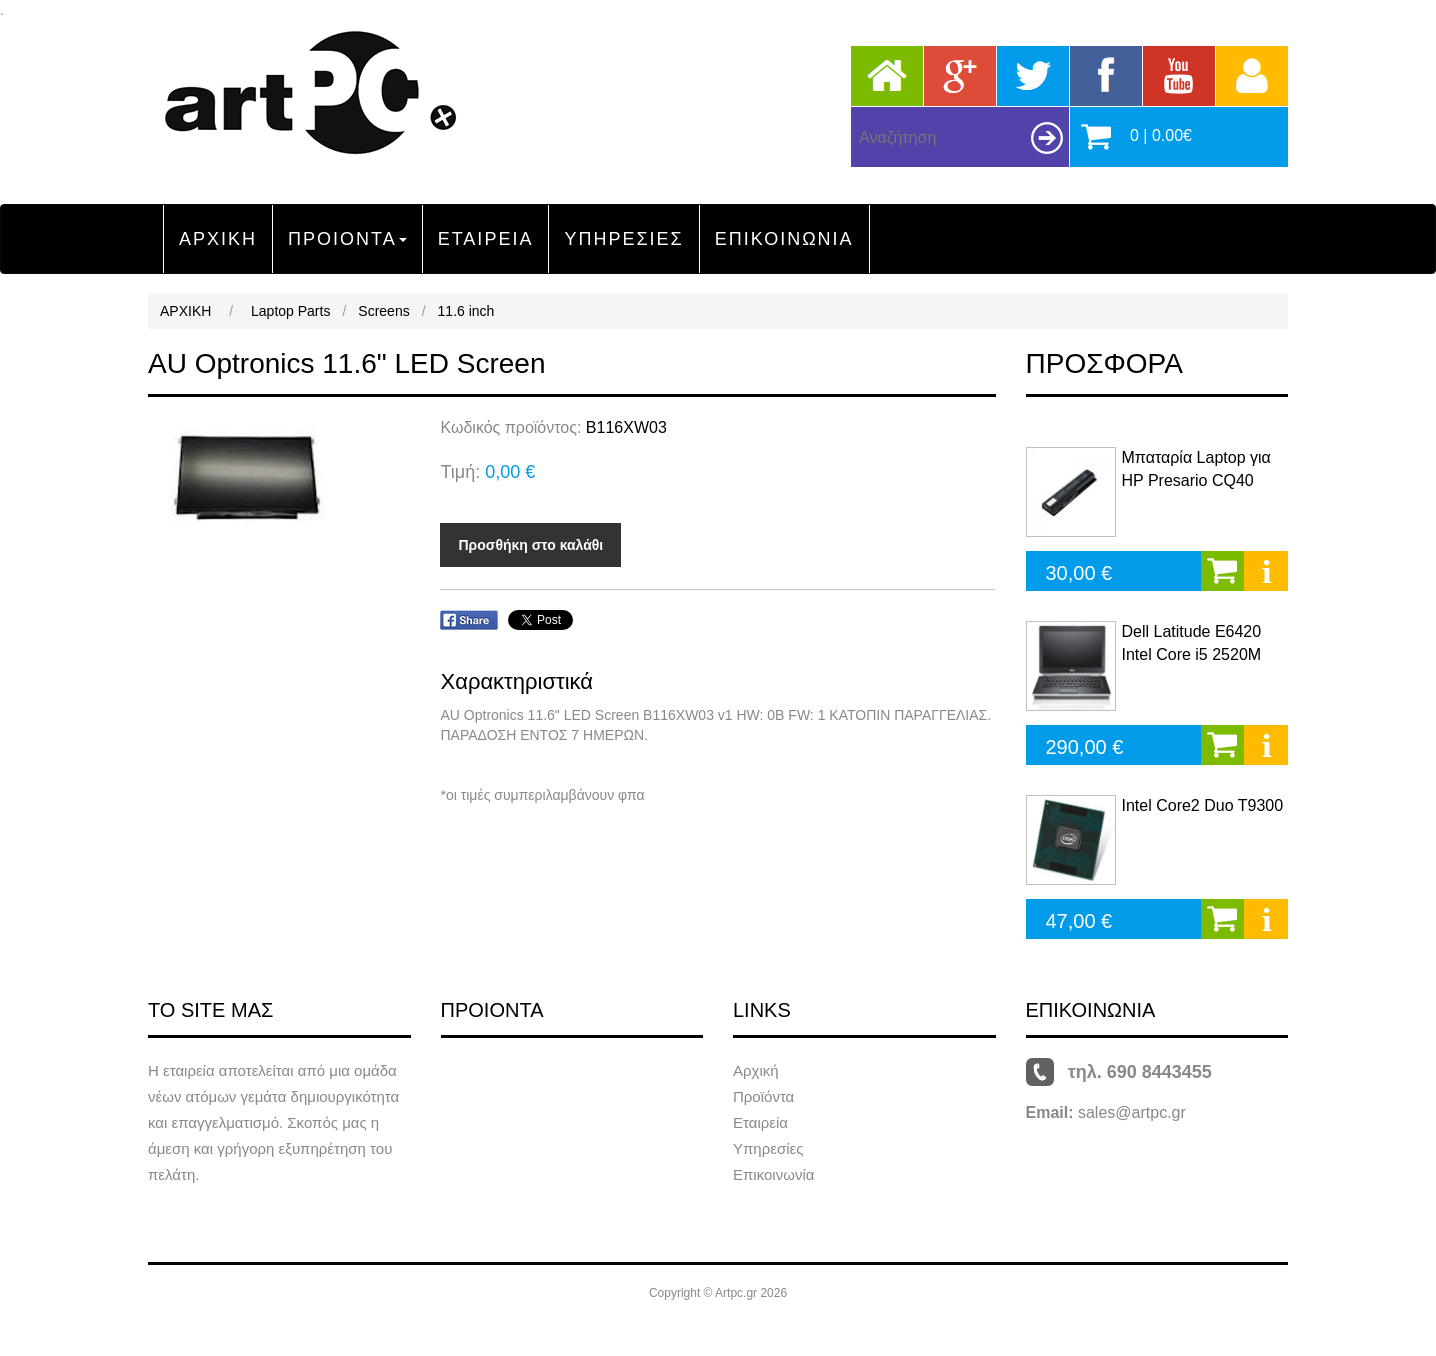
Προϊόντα (763, 1096)
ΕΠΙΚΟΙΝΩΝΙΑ (784, 239)
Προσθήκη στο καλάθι (530, 545)
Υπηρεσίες (768, 1148)
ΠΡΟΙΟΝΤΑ (347, 239)
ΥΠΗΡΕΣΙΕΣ (623, 239)
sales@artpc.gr (1132, 1112)
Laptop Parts (290, 311)
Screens (383, 311)
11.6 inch (466, 311)
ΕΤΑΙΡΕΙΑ (486, 239)
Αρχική (756, 1070)
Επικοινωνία (773, 1174)
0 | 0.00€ (1161, 135)
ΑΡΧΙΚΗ (218, 239)
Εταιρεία (760, 1122)
